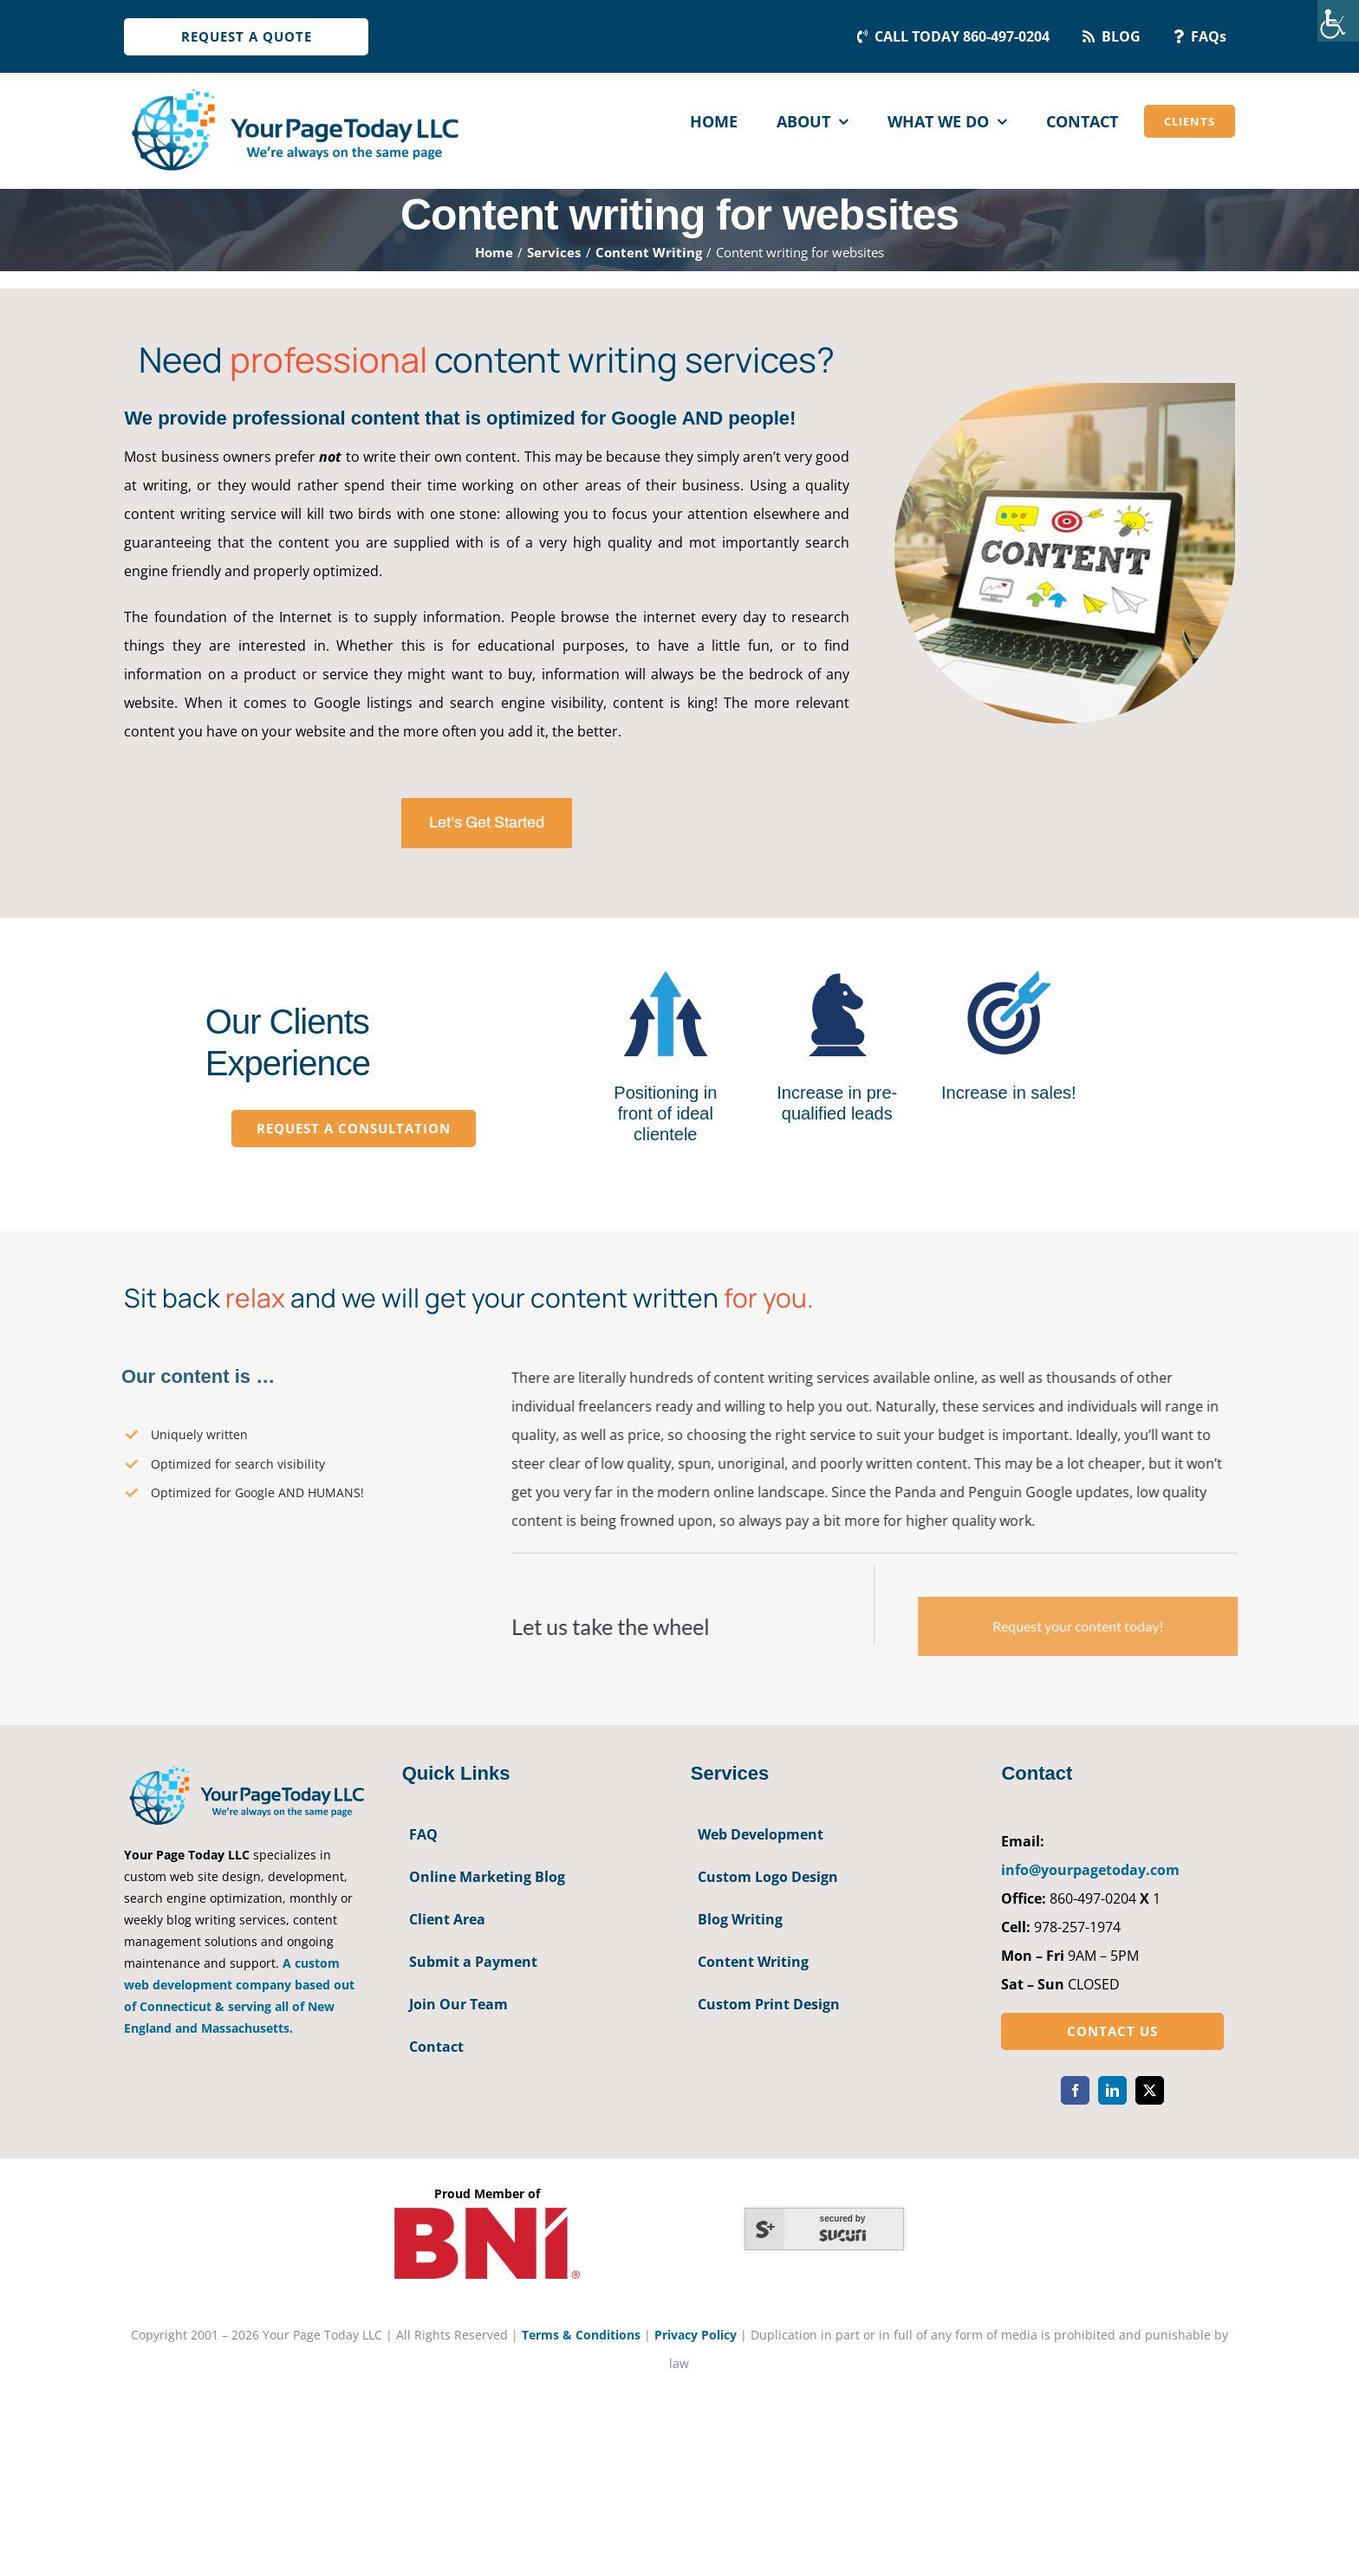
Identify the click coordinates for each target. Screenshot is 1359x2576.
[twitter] (1149, 2090)
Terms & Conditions (581, 2334)
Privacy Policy (695, 2334)
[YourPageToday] (294, 88)
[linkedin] (1112, 2090)
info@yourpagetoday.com (1090, 1869)
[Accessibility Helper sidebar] (1338, 21)
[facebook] (1075, 2090)
